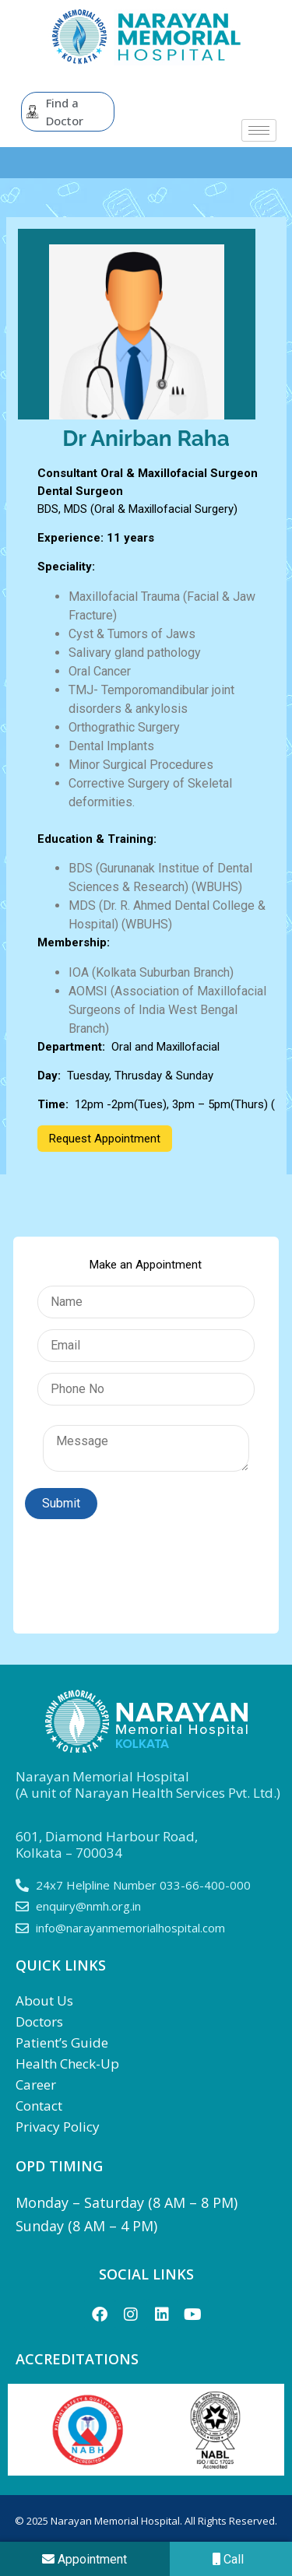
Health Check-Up (67, 2063)
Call (228, 2559)
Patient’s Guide (62, 2042)
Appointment (84, 2559)
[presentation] (143, 1568)
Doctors (39, 2021)
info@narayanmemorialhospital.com (130, 1928)
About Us (44, 2000)
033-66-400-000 (205, 1885)
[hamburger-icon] (258, 130)
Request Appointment (104, 1139)
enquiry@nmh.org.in (88, 1906)
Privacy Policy (58, 2127)
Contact (39, 2105)
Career (36, 2084)
